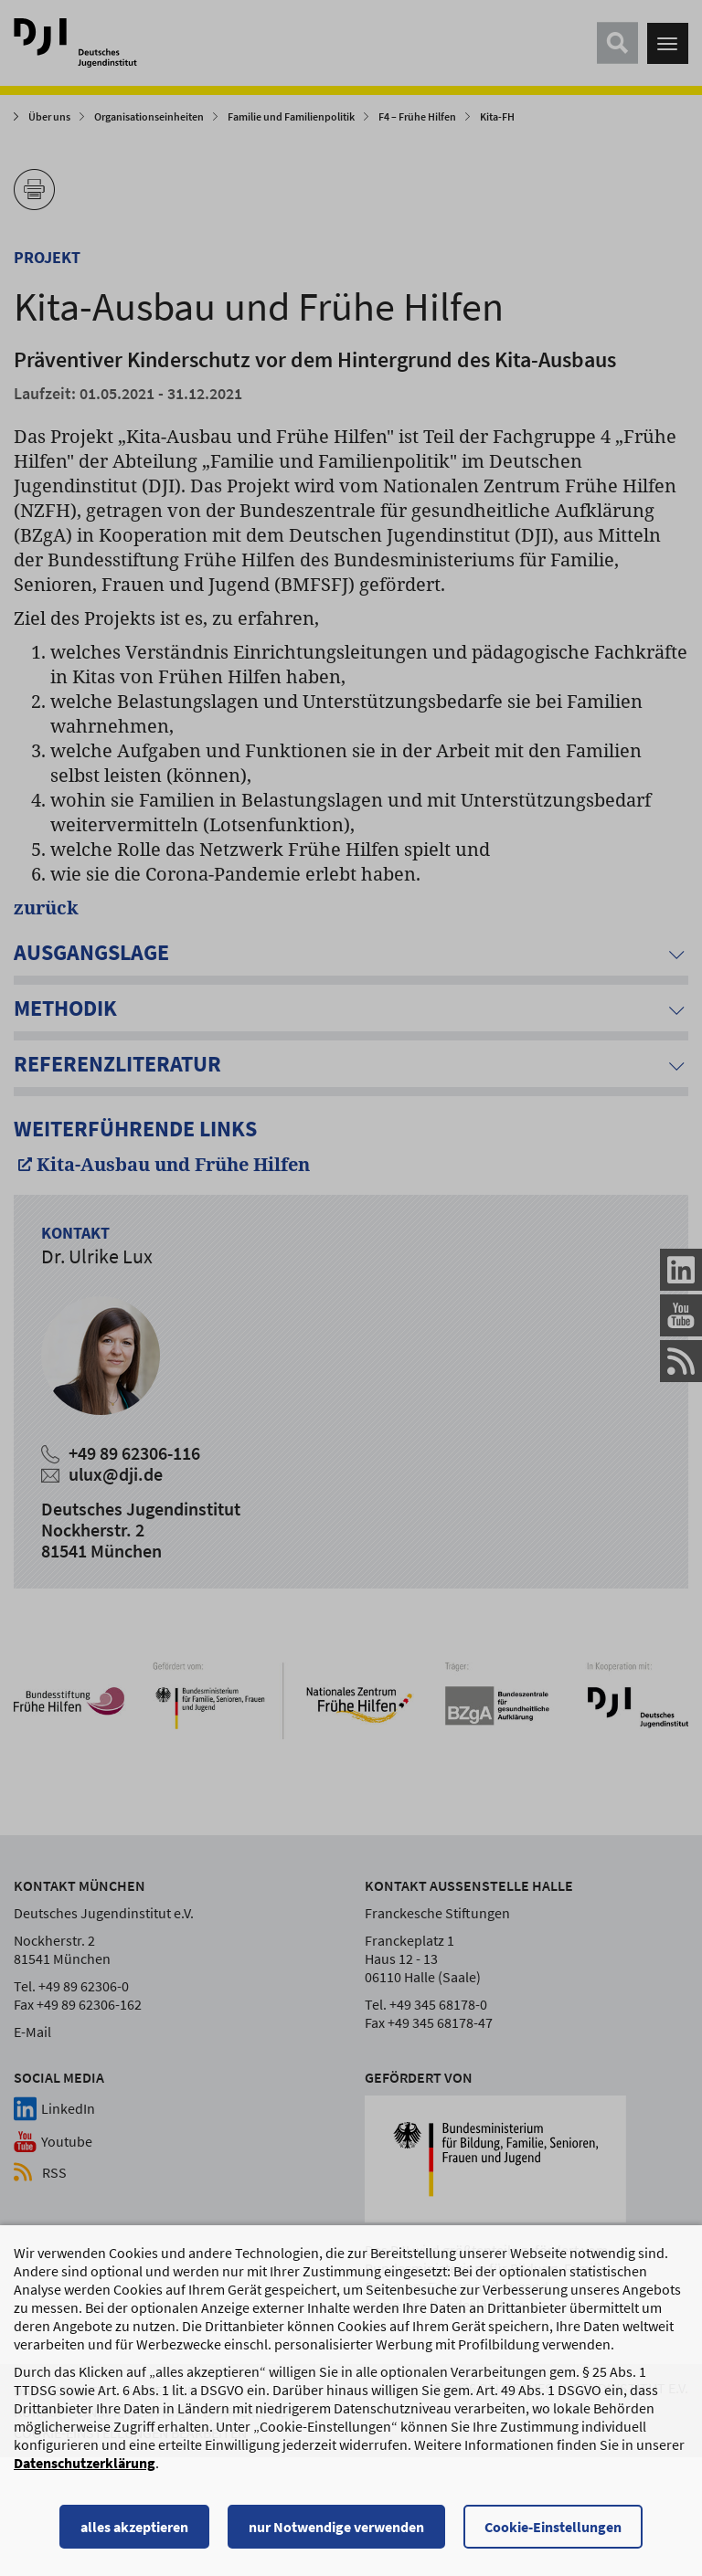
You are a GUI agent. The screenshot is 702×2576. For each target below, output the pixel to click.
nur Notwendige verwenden (336, 2535)
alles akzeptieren (134, 2535)
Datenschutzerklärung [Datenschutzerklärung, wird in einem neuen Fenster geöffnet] (84, 2471)
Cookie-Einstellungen (553, 2535)
